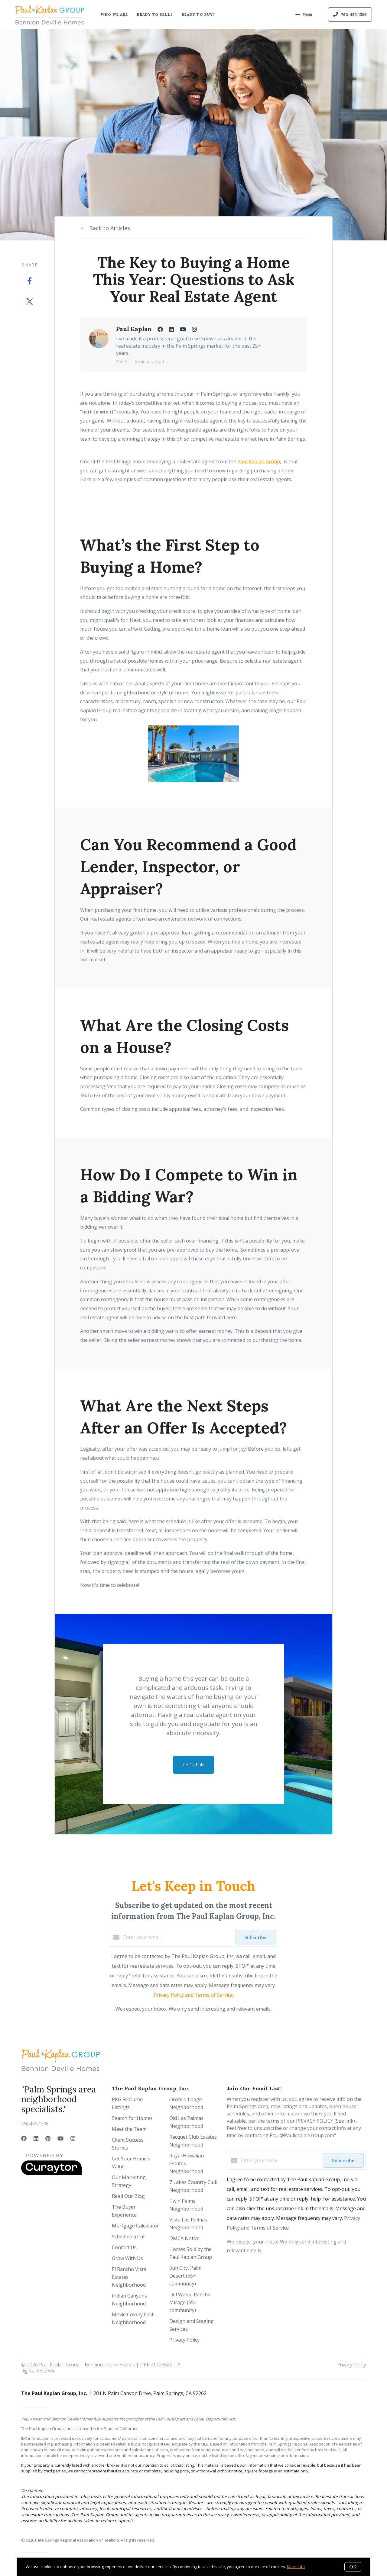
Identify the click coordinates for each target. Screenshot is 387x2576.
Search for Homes (132, 2118)
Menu (303, 15)
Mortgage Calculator (135, 2225)
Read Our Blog (128, 2196)
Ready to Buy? (198, 14)
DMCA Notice (184, 2238)
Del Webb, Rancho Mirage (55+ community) (190, 2302)
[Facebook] (24, 2138)
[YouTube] (60, 2138)
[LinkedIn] (36, 2138)
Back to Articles (109, 228)
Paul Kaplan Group (258, 461)
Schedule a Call (128, 2236)
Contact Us (124, 2247)
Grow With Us (127, 2258)
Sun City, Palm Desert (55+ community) (185, 2276)
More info (296, 2566)
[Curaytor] (51, 2173)
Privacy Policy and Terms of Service (193, 1995)
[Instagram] (72, 2138)
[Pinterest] (47, 2138)
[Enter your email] (177, 1937)
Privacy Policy (184, 2339)
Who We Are (114, 14)
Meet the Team (129, 2129)
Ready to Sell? (154, 14)
